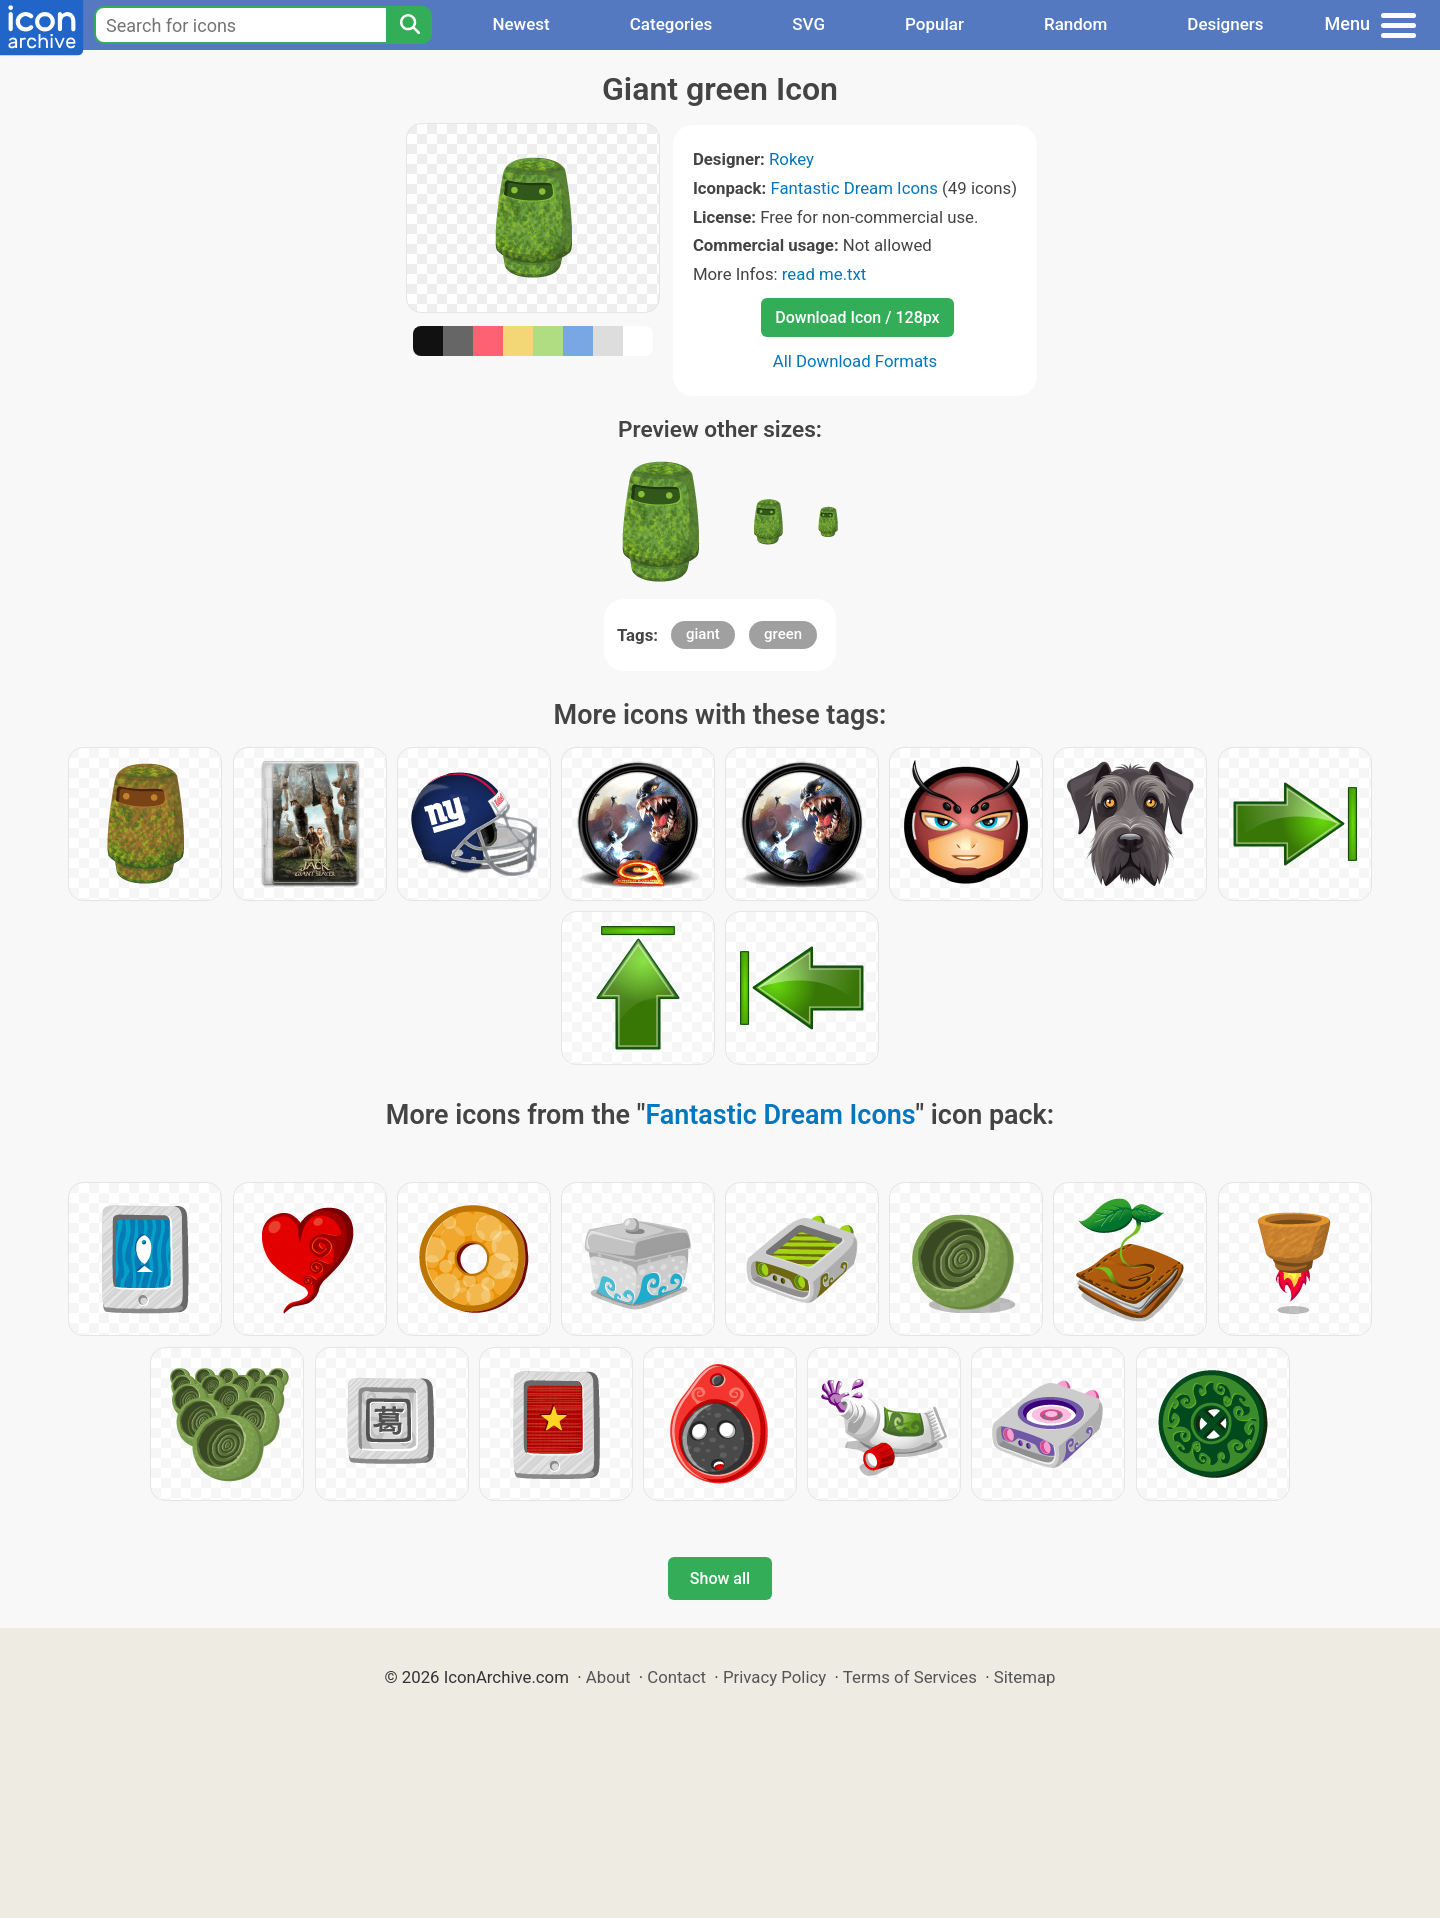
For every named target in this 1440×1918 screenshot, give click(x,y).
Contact (676, 1677)
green (783, 634)
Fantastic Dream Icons (854, 188)
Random (1075, 24)
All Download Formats (855, 361)
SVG (808, 24)
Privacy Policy (774, 1677)
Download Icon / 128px (857, 317)
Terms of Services (910, 1677)
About (608, 1677)
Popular (934, 24)
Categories (671, 24)
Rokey (791, 159)
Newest (520, 24)
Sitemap (1025, 1677)
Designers (1225, 24)
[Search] (409, 25)
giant (703, 634)
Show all (720, 1578)
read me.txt (824, 274)
